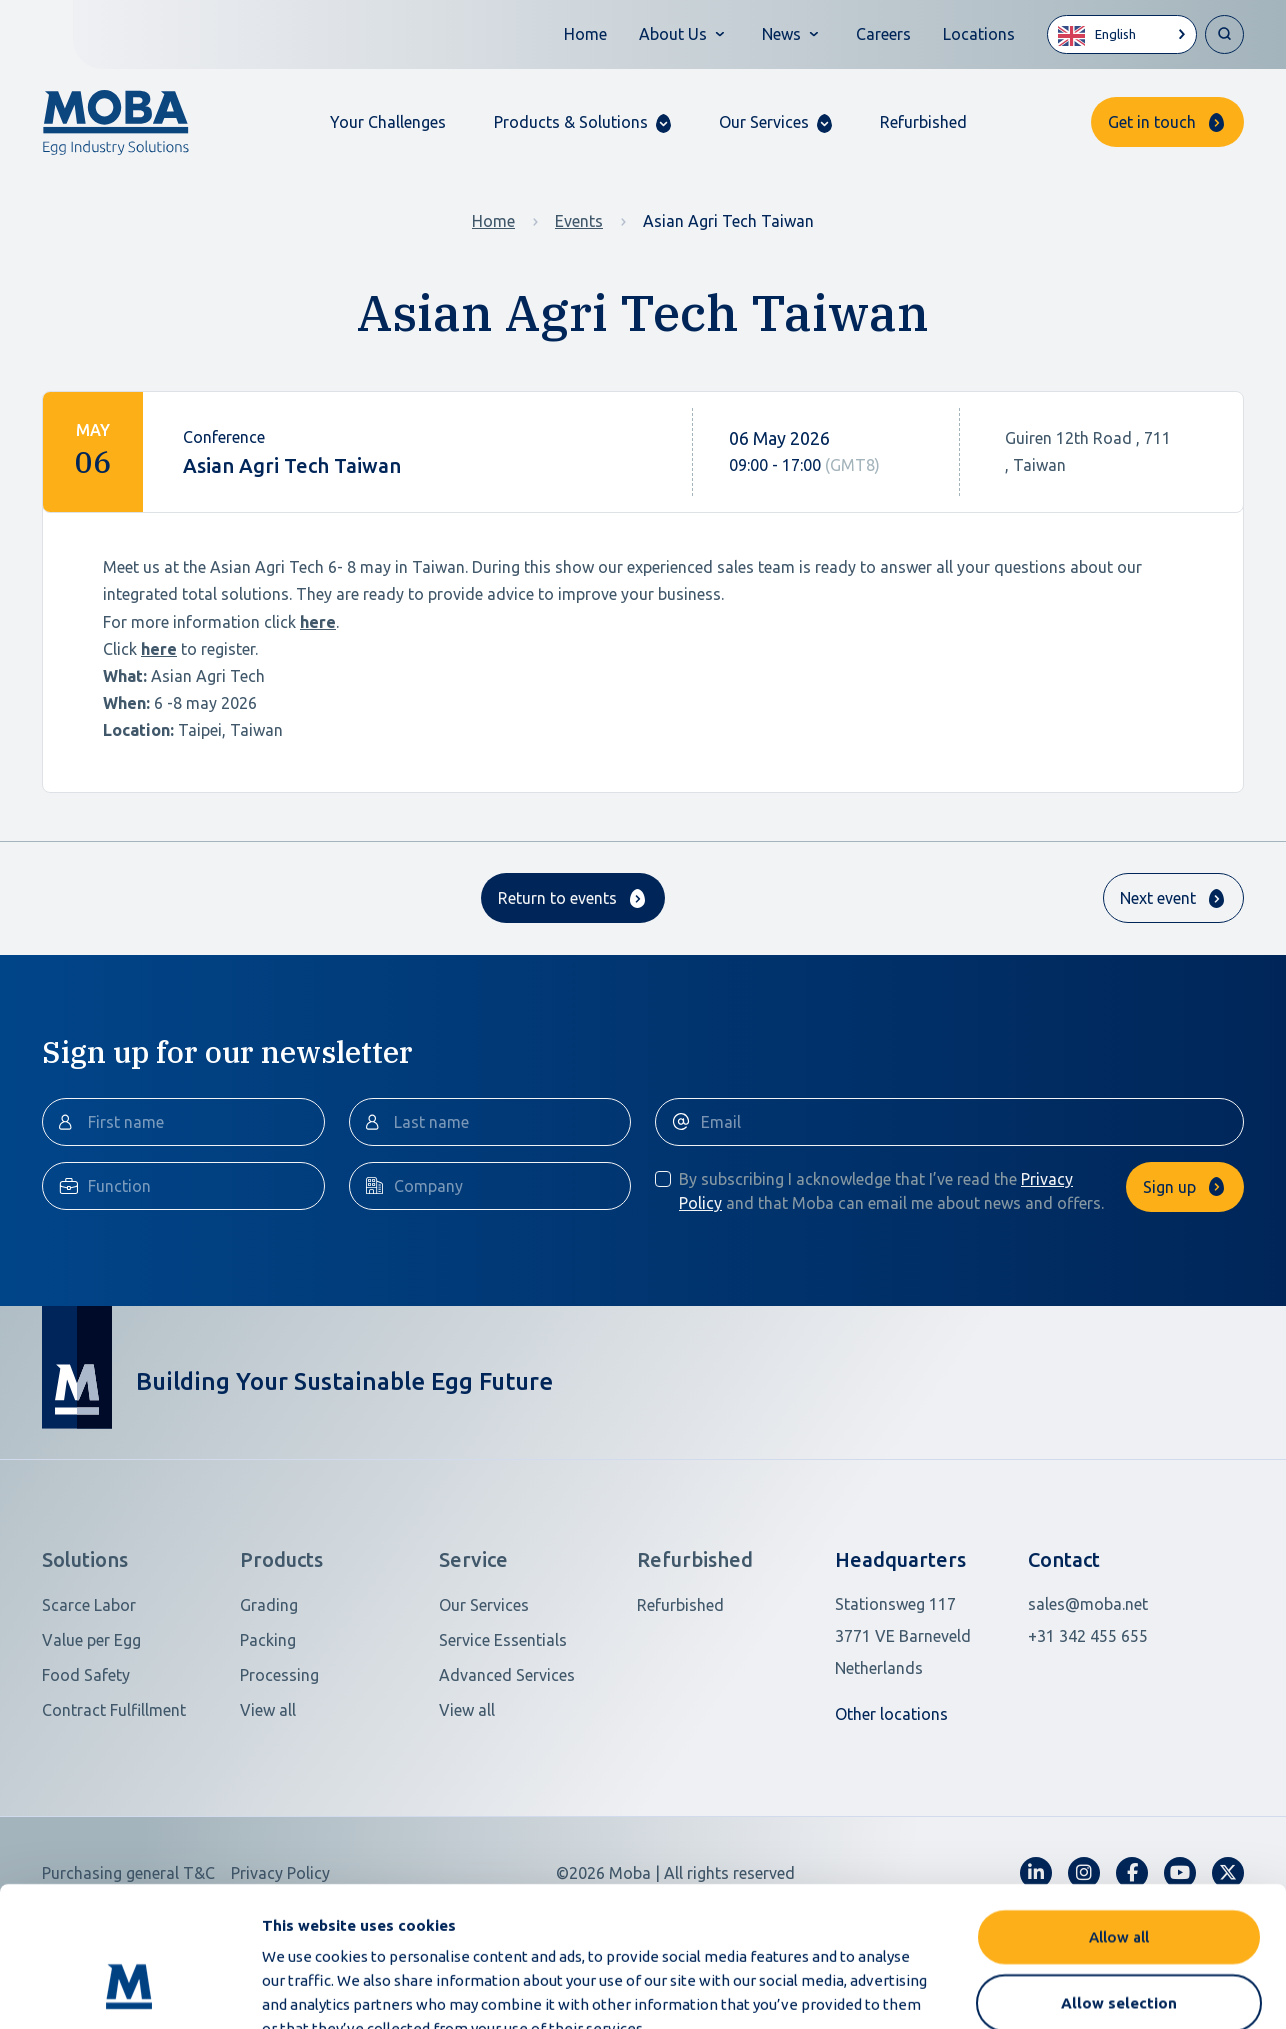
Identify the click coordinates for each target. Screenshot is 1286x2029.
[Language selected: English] (1122, 34)
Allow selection (1119, 1882)
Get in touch (1152, 122)
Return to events (557, 898)
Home (585, 34)
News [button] (781, 34)
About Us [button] (673, 34)
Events (579, 221)
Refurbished (923, 122)
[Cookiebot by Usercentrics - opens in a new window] (129, 1990)
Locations (979, 34)
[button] (582, 122)
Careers (883, 34)
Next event (1158, 898)
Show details (1058, 1989)
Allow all (1119, 1816)
